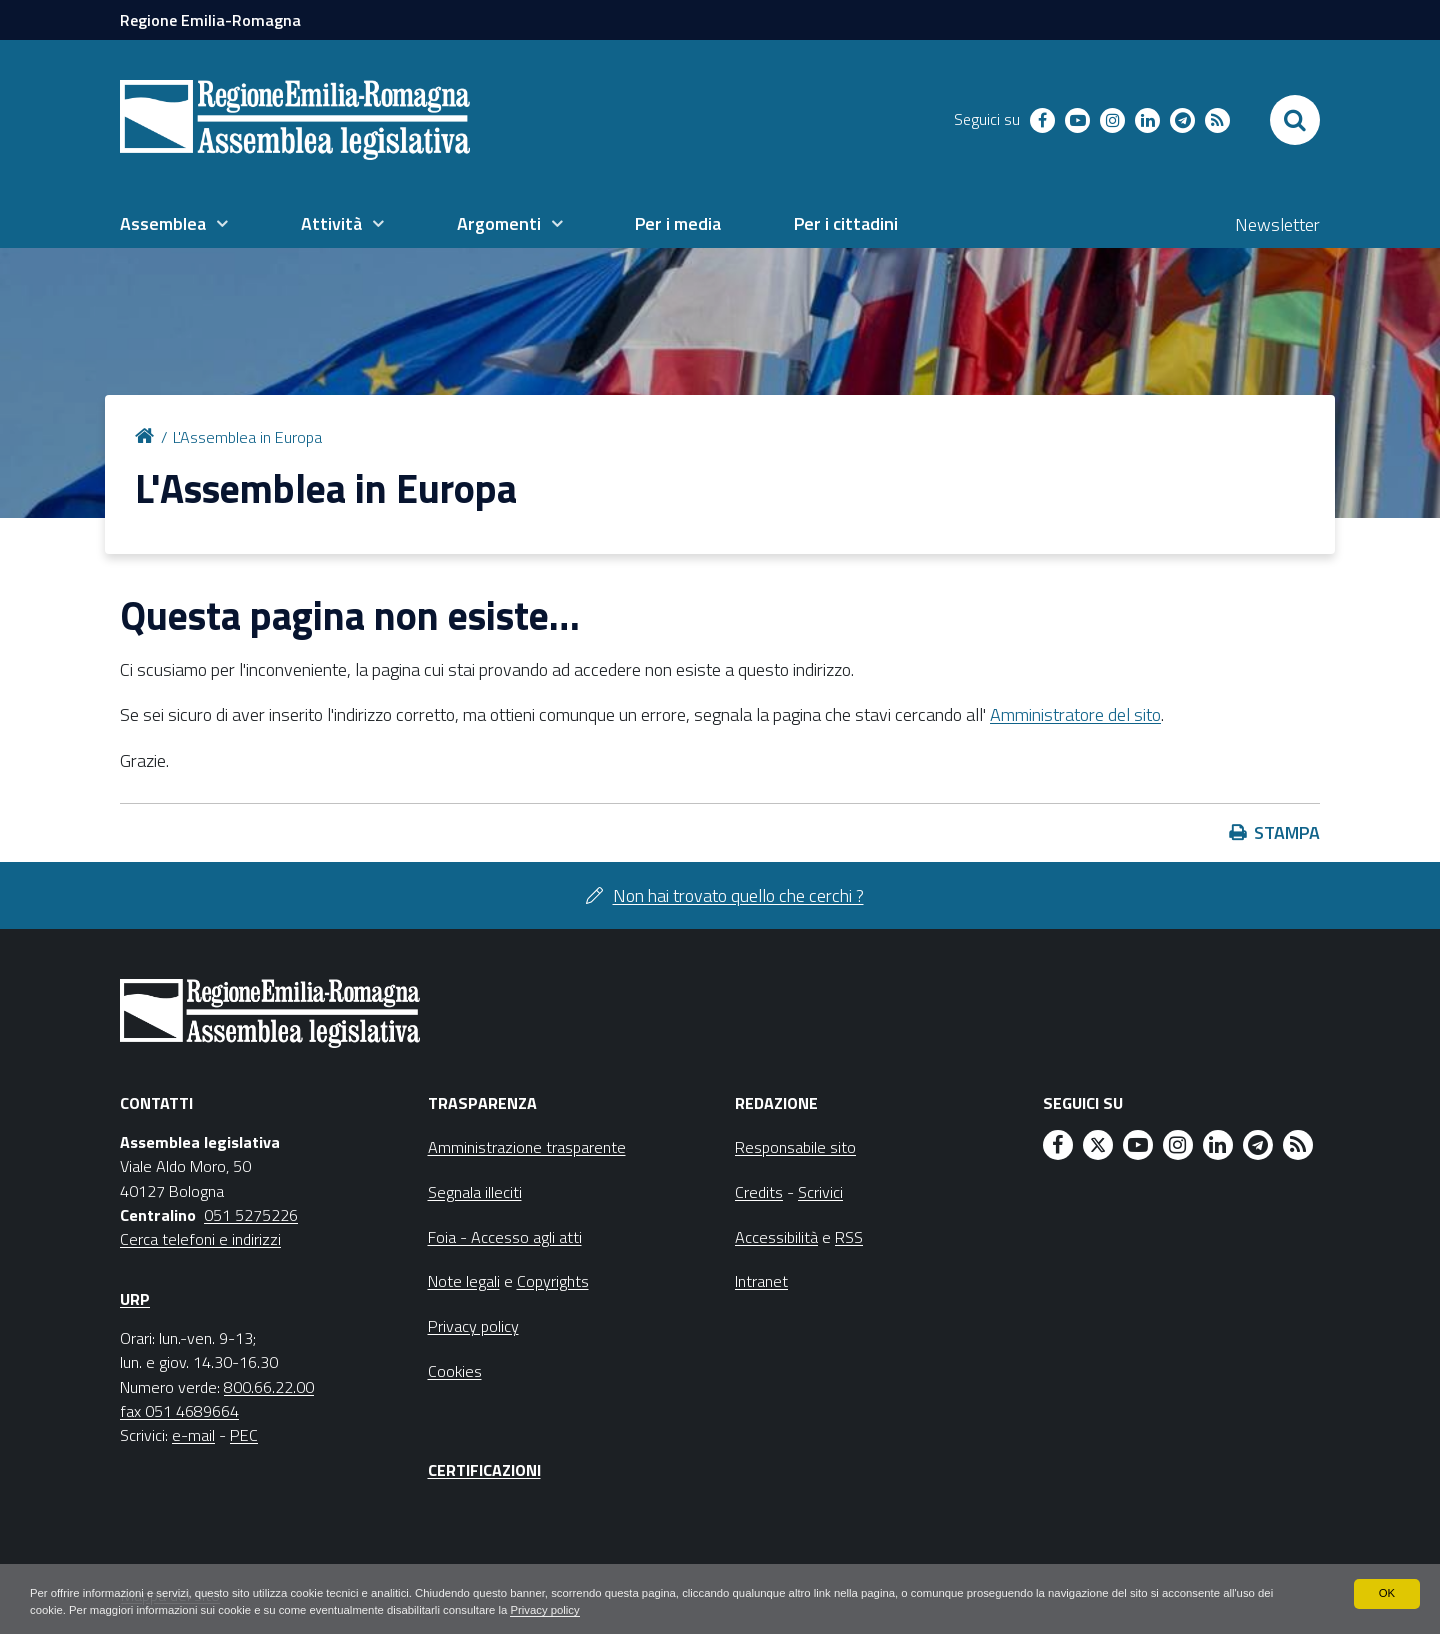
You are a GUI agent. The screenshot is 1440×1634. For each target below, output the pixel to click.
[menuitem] (174, 224)
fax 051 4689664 (179, 1411)
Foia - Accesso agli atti (505, 1237)
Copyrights (553, 1281)
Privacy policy (631, 1610)
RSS (849, 1237)
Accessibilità (776, 1237)
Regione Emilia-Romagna (210, 20)
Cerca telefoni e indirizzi (200, 1239)
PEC (244, 1435)
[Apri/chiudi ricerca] (1295, 120)
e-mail (193, 1435)
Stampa (1287, 832)
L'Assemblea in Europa (247, 437)
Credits (759, 1192)
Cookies (455, 1371)
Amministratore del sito (1075, 714)
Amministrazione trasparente (527, 1147)
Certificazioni (484, 1470)
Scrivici (820, 1192)
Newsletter (1277, 224)
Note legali (464, 1281)
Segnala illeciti (475, 1192)
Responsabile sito (795, 1147)
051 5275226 (251, 1215)
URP (135, 1299)
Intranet (761, 1281)
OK (1386, 1592)
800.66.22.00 (269, 1387)
